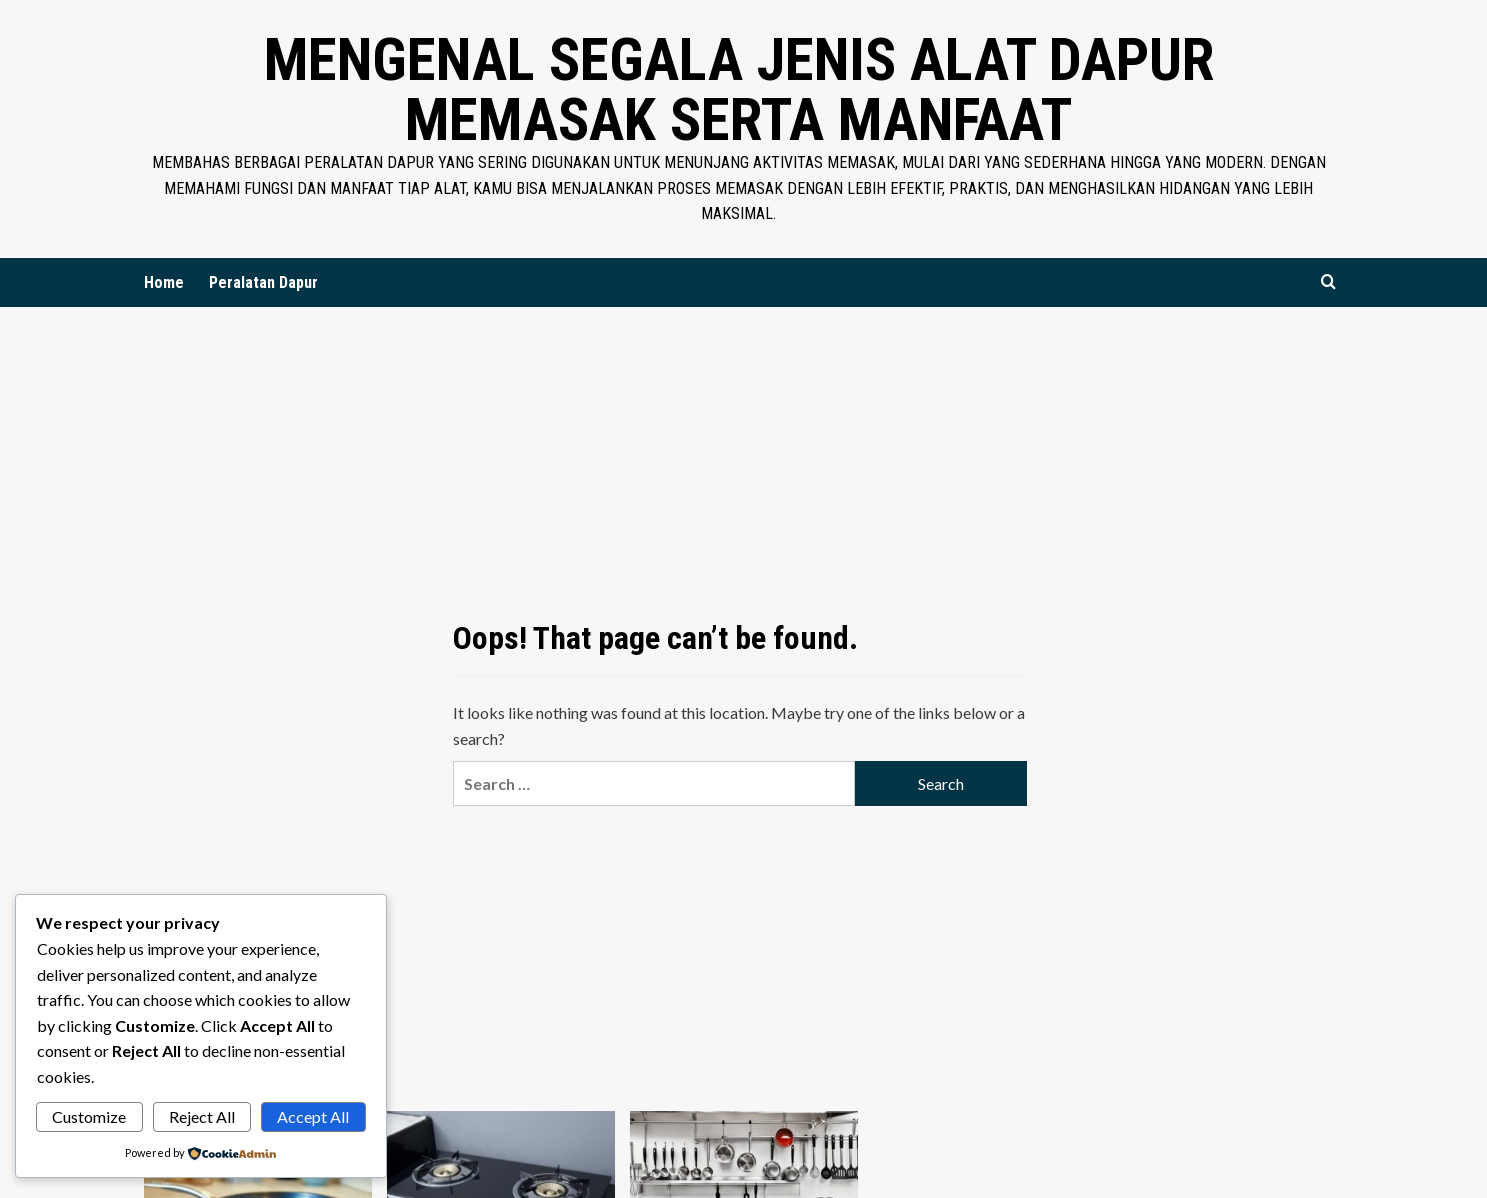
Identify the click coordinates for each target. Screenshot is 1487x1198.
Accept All (313, 1116)
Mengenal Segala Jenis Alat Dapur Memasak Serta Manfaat (738, 89)
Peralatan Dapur (263, 282)
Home (164, 282)
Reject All (202, 1116)
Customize (89, 1116)
